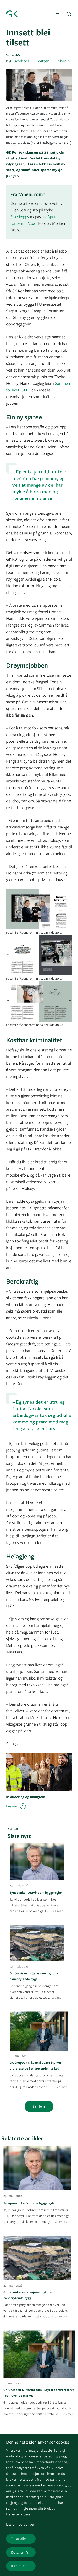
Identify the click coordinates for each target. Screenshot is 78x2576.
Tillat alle (18, 2538)
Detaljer (17, 2552)
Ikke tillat (18, 2566)
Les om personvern (21, 2524)
